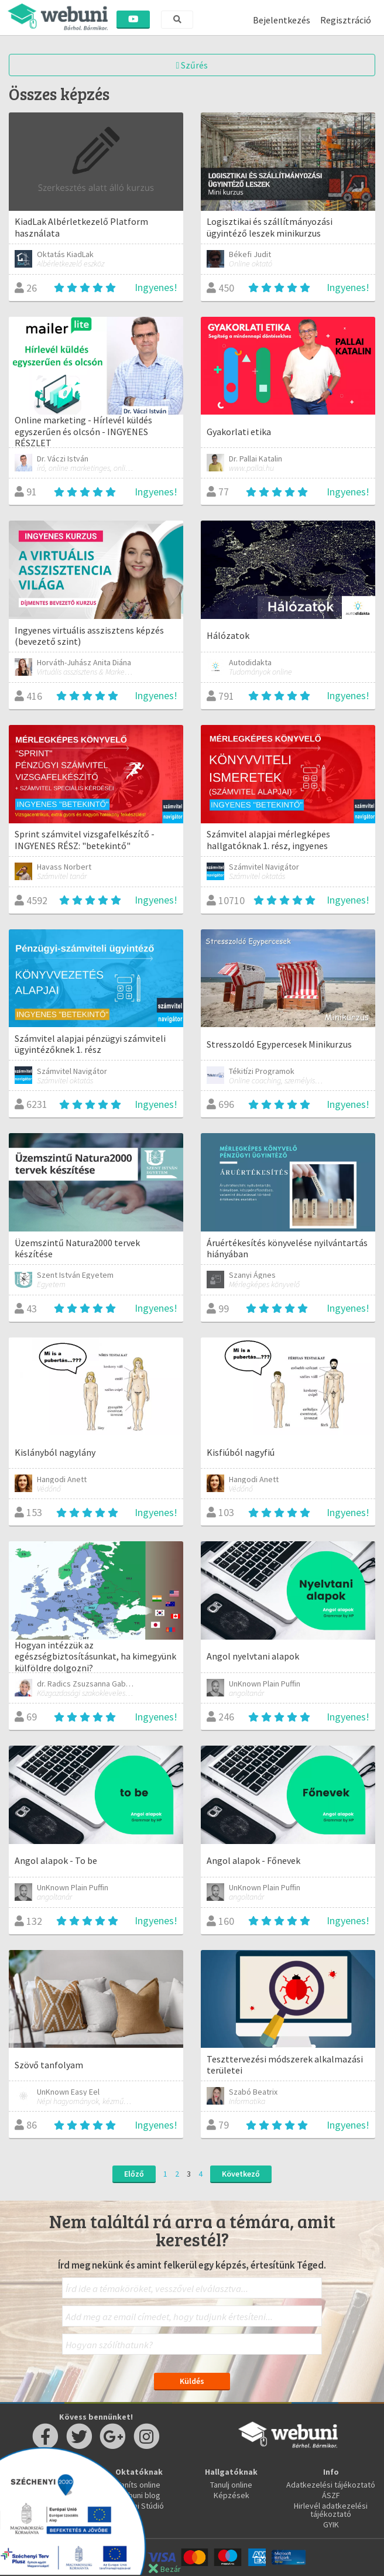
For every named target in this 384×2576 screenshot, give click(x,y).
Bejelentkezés (281, 20)
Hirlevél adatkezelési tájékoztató (331, 2509)
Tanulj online (231, 2484)
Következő (241, 2173)
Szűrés (192, 65)
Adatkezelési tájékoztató (330, 2484)
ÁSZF (331, 2495)
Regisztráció (345, 20)
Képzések (231, 2495)
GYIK (331, 2524)
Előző (134, 2173)
